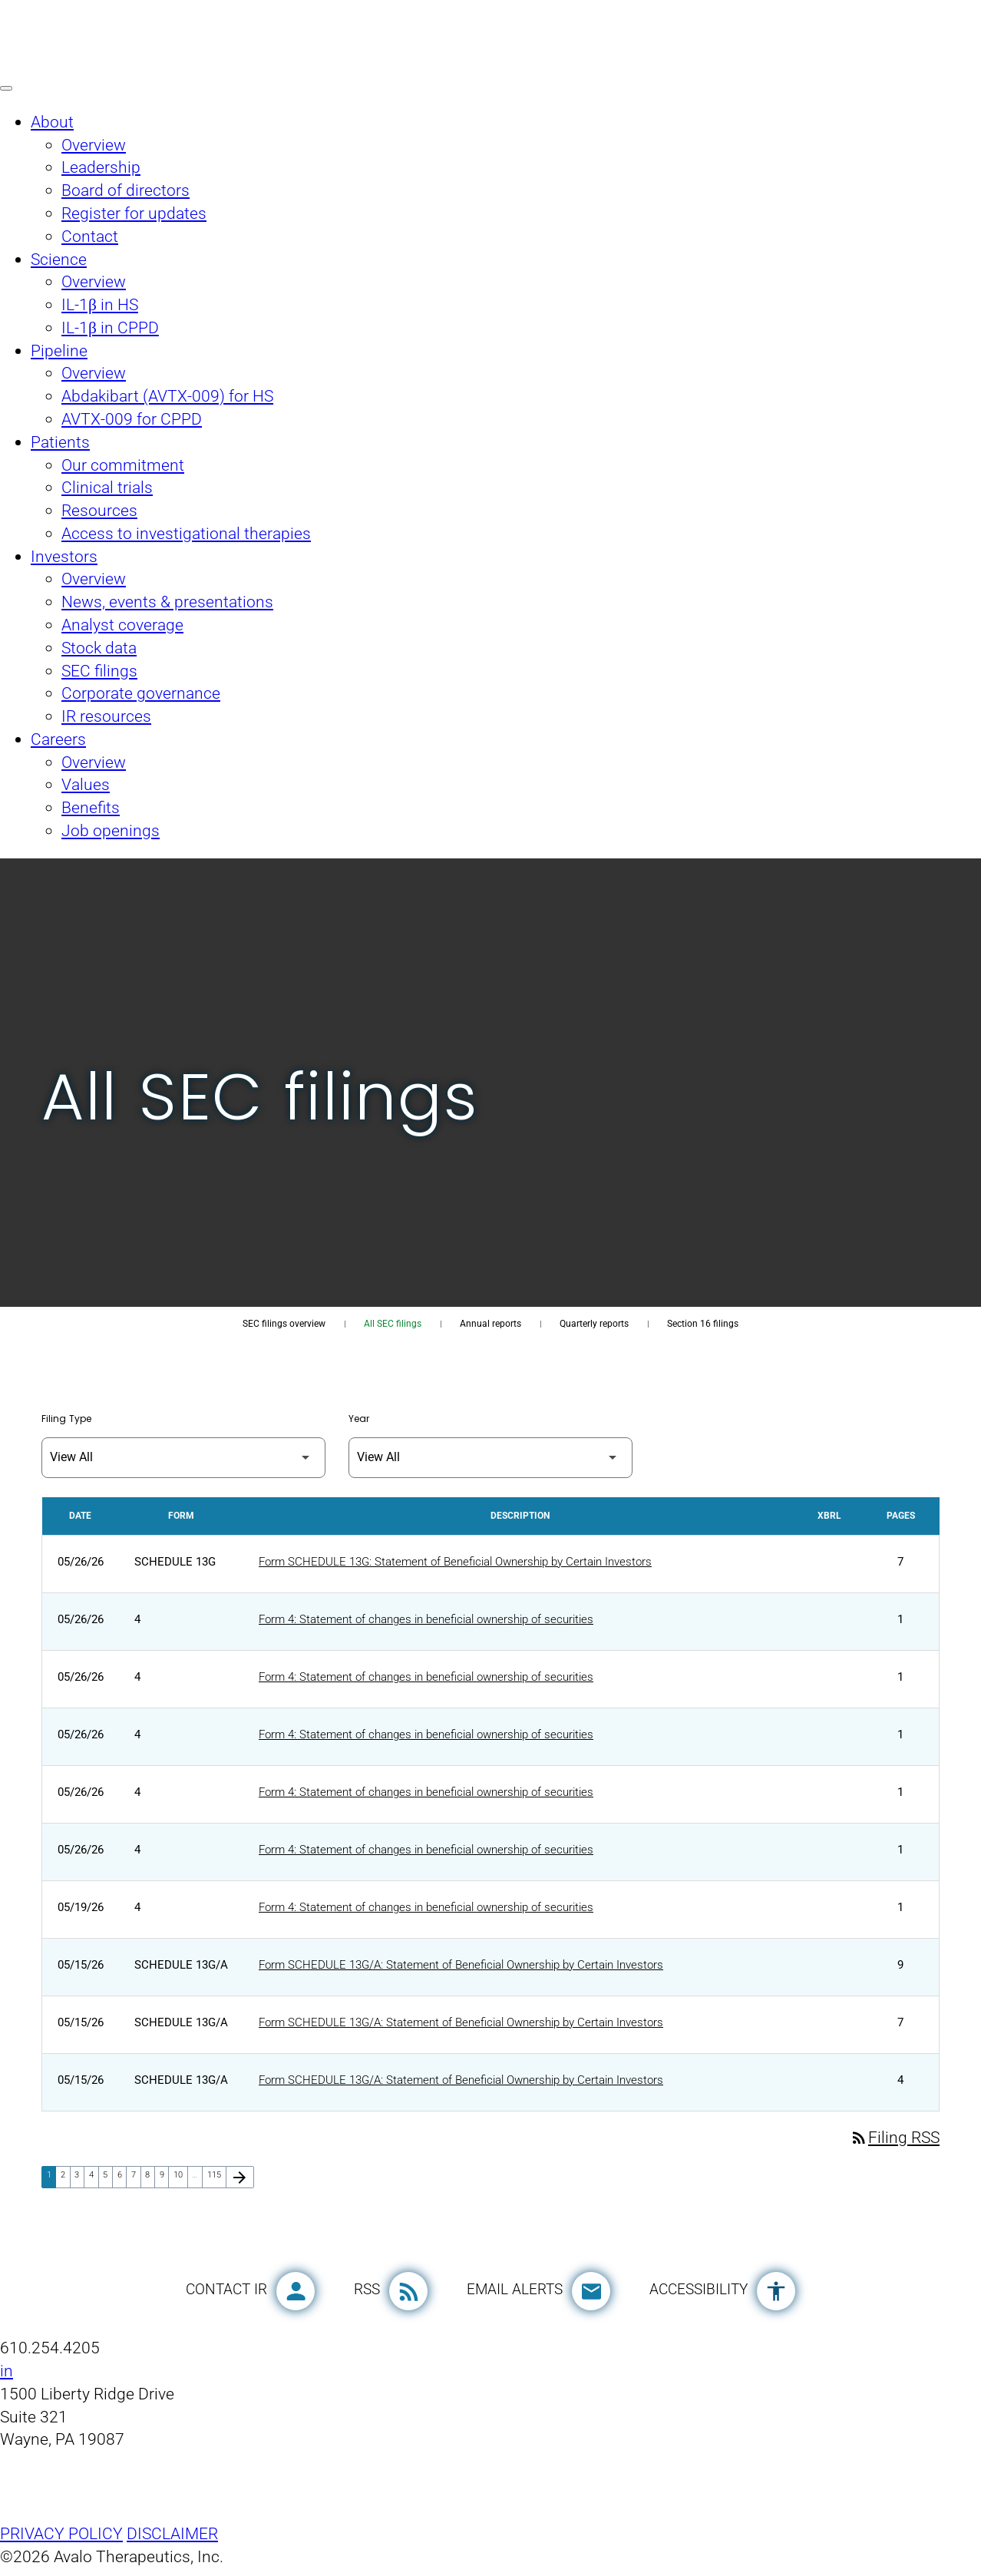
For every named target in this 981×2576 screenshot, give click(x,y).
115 (216, 2183)
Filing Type (66, 1419)
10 (180, 2183)
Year (358, 1419)
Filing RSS (895, 2144)
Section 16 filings (702, 1323)
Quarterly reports (594, 1323)
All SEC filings (392, 1323)
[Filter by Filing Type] (183, 1458)
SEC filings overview (284, 1323)
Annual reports (490, 1323)
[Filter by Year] (490, 1458)
